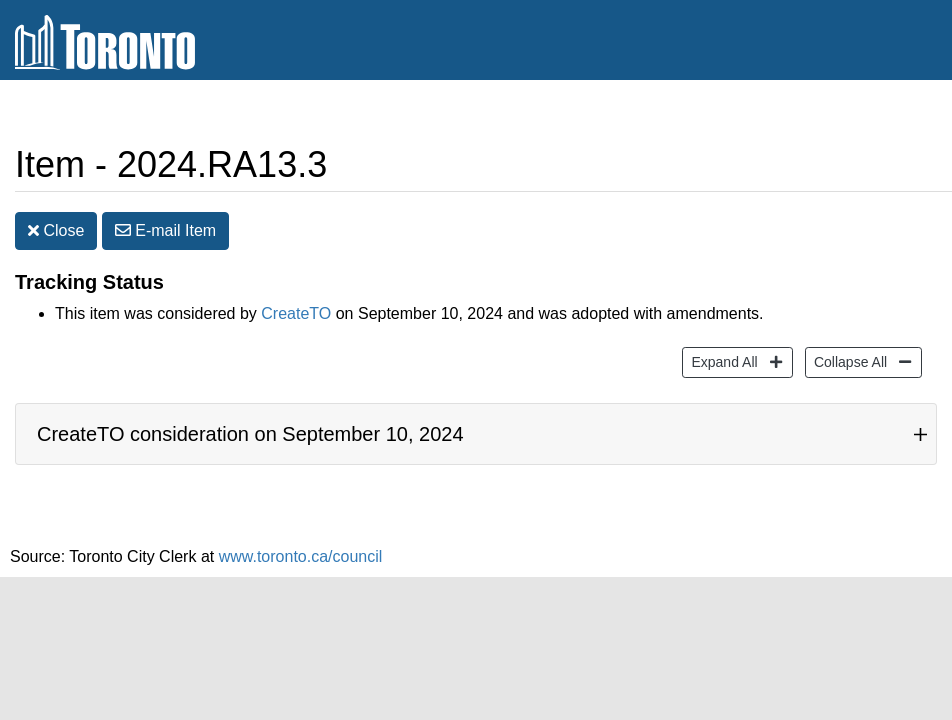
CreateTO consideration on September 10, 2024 (250, 434)
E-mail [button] (165, 230)
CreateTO (296, 313)
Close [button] (56, 230)
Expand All (721, 360)
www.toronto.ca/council (301, 556)
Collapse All (848, 360)
